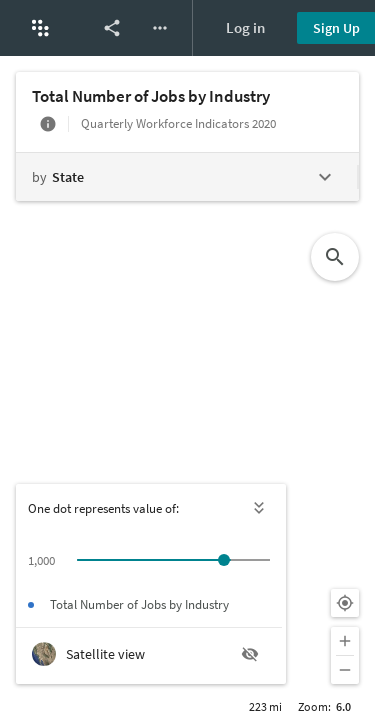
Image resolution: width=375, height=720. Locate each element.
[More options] (160, 28)
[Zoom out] (345, 670)
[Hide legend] (260, 508)
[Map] (187, 388)
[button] (40, 28)
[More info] (48, 124)
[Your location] (345, 603)
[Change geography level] (186, 177)
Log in (245, 27)
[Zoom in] (345, 641)
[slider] (224, 560)
